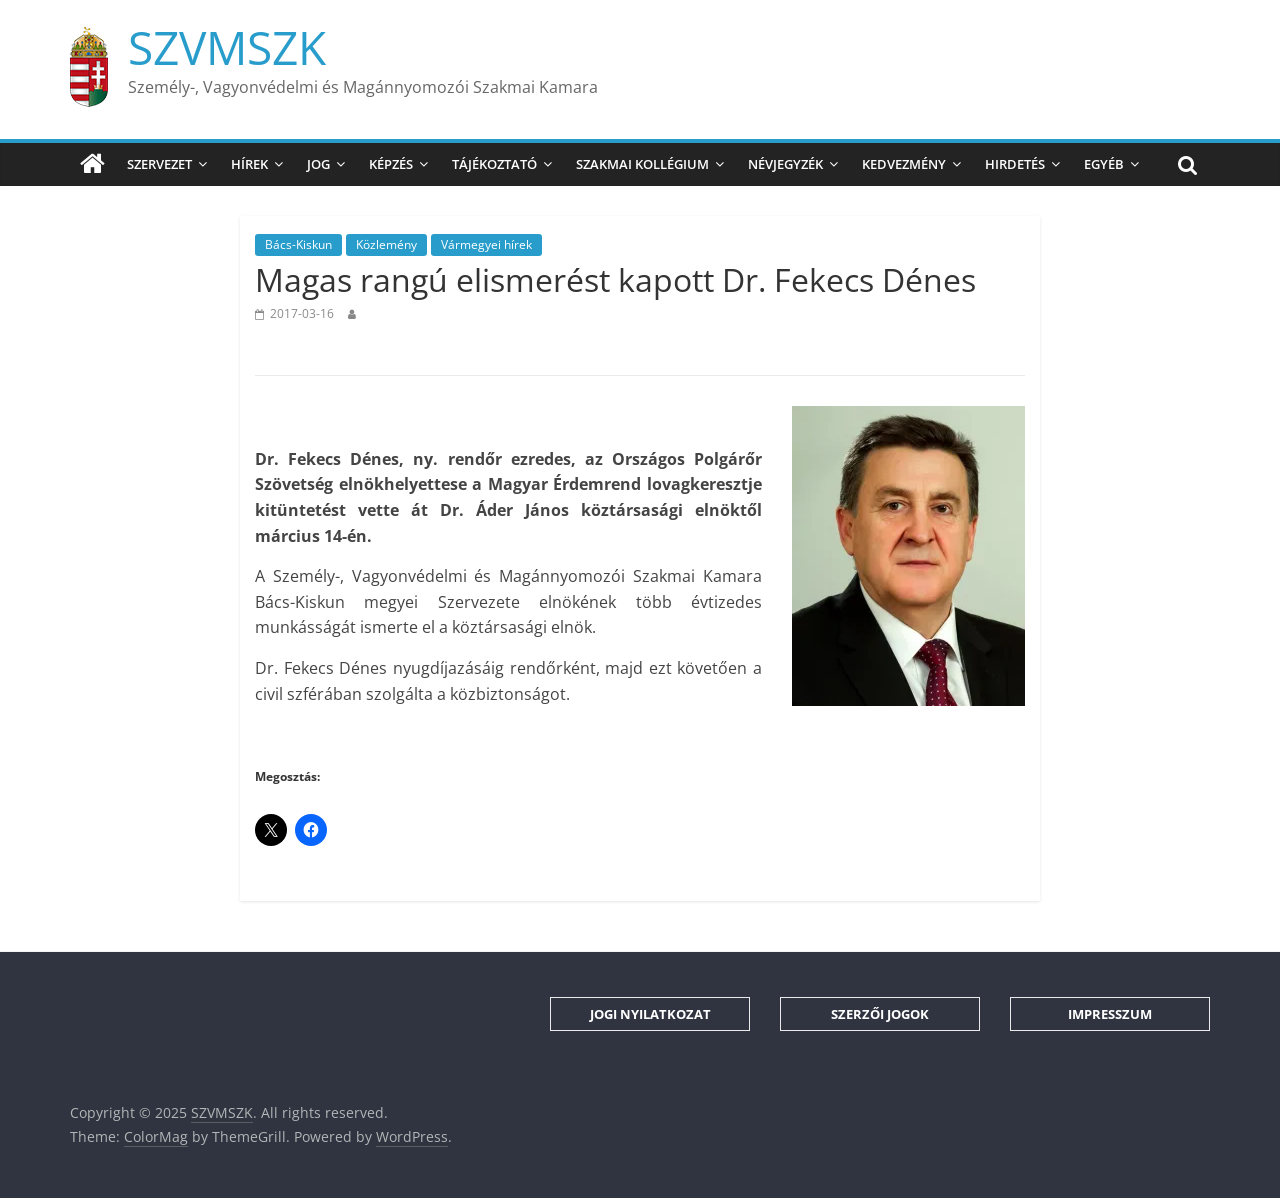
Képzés (391, 164)
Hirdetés (1015, 164)
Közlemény (386, 244)
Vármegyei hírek (486, 244)
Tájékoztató (494, 164)
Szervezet (159, 164)
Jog (318, 164)
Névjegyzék (785, 164)
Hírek (249, 164)
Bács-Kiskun (298, 244)
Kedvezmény (904, 164)
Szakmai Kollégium (642, 164)
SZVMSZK (227, 47)
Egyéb (1104, 164)
